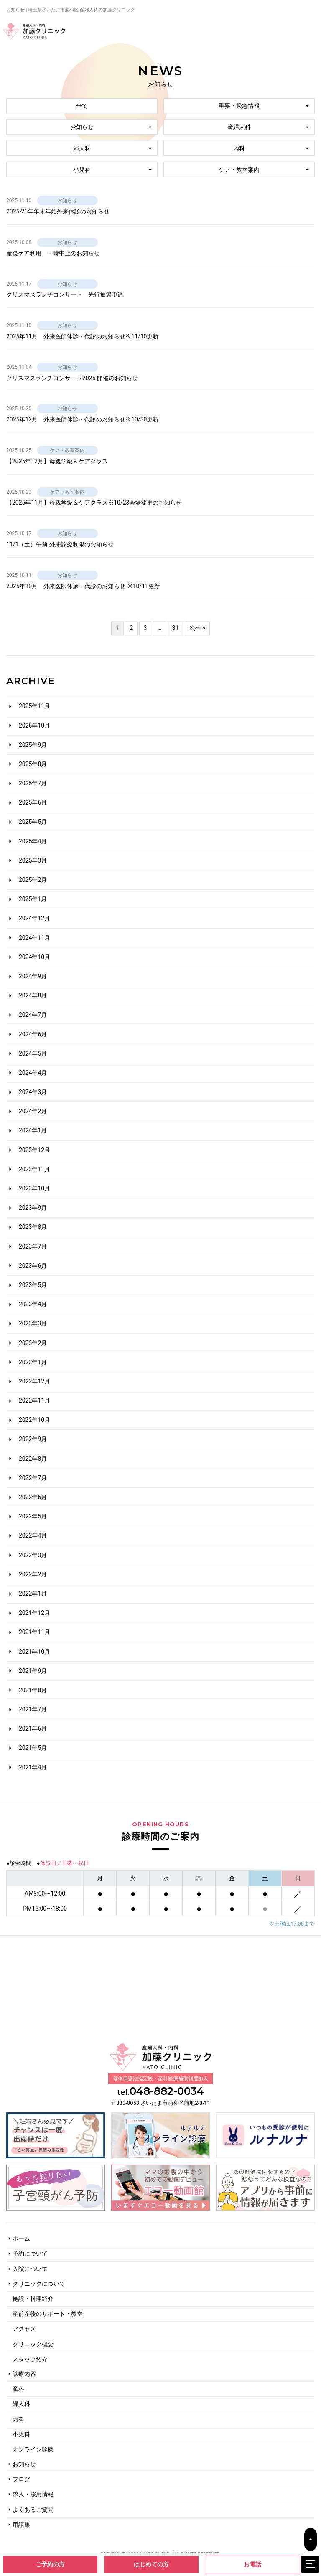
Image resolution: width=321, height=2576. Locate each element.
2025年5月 (33, 821)
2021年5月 (33, 1747)
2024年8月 (33, 995)
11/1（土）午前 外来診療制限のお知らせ (60, 544)
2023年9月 (33, 1207)
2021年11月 (34, 1632)
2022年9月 (33, 1439)
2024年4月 (33, 1072)
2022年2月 (33, 1574)
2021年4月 (33, 1767)
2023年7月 (33, 1246)
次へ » (197, 628)
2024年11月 (34, 937)
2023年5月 (33, 1285)
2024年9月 (33, 976)
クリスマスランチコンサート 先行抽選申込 (64, 294)
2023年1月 (33, 1362)
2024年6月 (33, 1034)
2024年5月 (33, 1053)
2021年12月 (34, 1612)
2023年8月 (33, 1226)
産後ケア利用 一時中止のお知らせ (53, 253)
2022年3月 (33, 1555)
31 (175, 628)
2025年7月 (33, 783)
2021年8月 (33, 1690)
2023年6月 (33, 1265)
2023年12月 (34, 1150)
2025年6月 (33, 802)
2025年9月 (33, 744)
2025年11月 (34, 706)
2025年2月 (33, 879)
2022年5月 (33, 1516)
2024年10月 (34, 957)
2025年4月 (33, 841)
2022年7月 (33, 1478)
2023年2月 (33, 1343)
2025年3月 (33, 860)
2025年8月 (33, 764)
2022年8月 (33, 1458)
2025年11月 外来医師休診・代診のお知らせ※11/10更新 (82, 336)
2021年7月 (33, 1709)
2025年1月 (33, 899)
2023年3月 (33, 1323)
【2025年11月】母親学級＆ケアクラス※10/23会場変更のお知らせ (94, 502)
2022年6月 (33, 1497)
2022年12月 (34, 1381)
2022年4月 (33, 1535)
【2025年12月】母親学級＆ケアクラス (57, 461)
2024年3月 (33, 1092)
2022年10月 (34, 1419)
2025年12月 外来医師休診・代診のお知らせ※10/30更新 (82, 419)
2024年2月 (33, 1111)
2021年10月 (34, 1651)
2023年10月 (34, 1188)
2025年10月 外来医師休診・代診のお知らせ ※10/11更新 (83, 586)
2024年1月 (33, 1130)
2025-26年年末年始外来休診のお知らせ (58, 211)
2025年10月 (34, 725)
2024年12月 (34, 918)
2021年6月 (33, 1728)
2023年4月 (33, 1304)
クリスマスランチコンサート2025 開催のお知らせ (72, 378)
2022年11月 (34, 1400)
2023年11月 (34, 1169)
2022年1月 (33, 1593)
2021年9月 (33, 1670)
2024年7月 (33, 1014)
